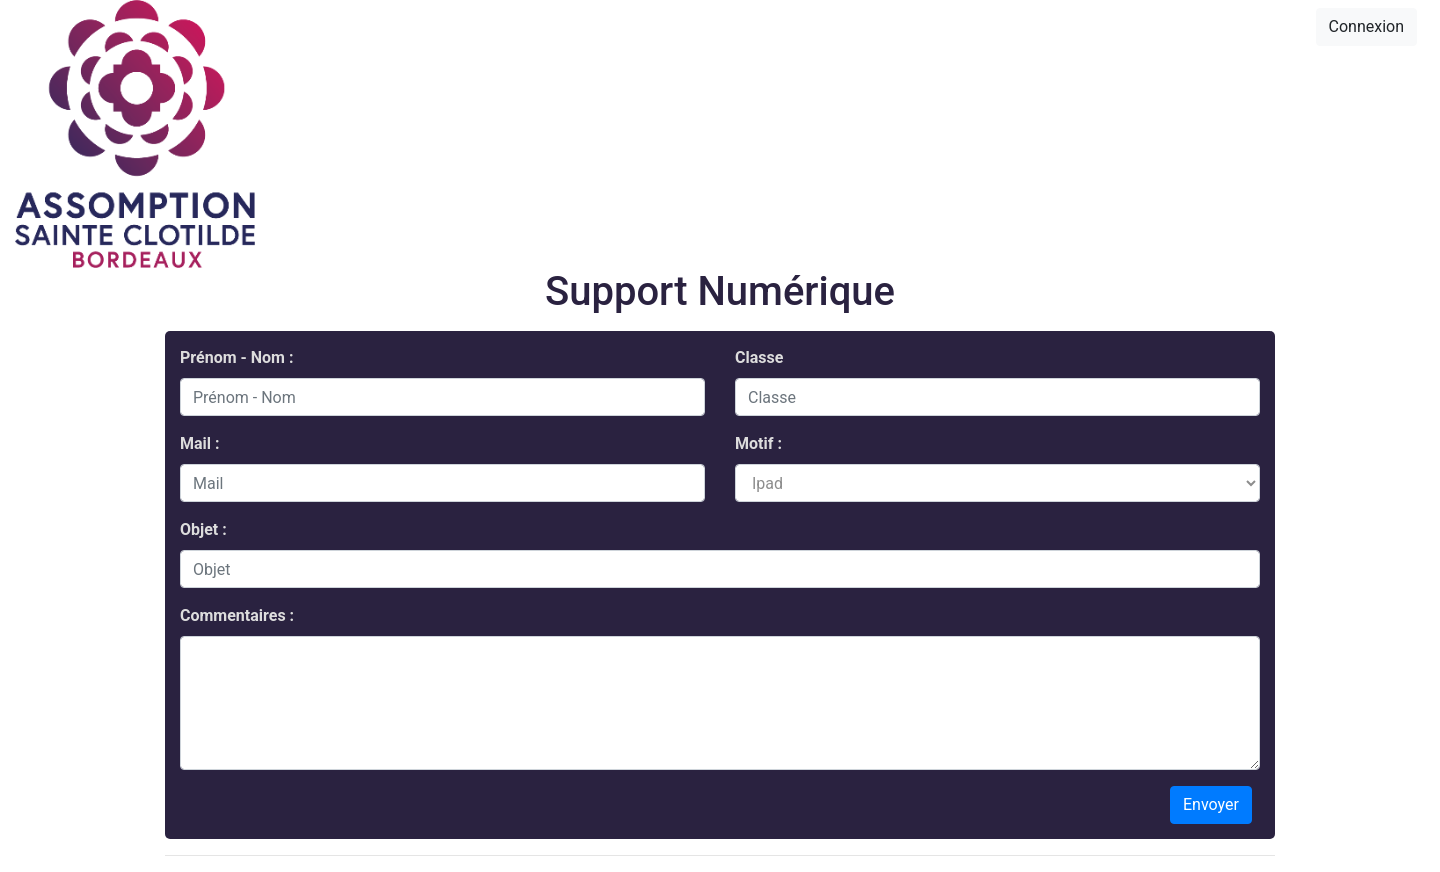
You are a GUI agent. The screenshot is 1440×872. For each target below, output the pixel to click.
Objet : (203, 529)
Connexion (1366, 26)
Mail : (200, 443)
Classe (759, 357)
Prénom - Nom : (236, 357)
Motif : (758, 443)
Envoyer (1211, 804)
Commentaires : (237, 615)
